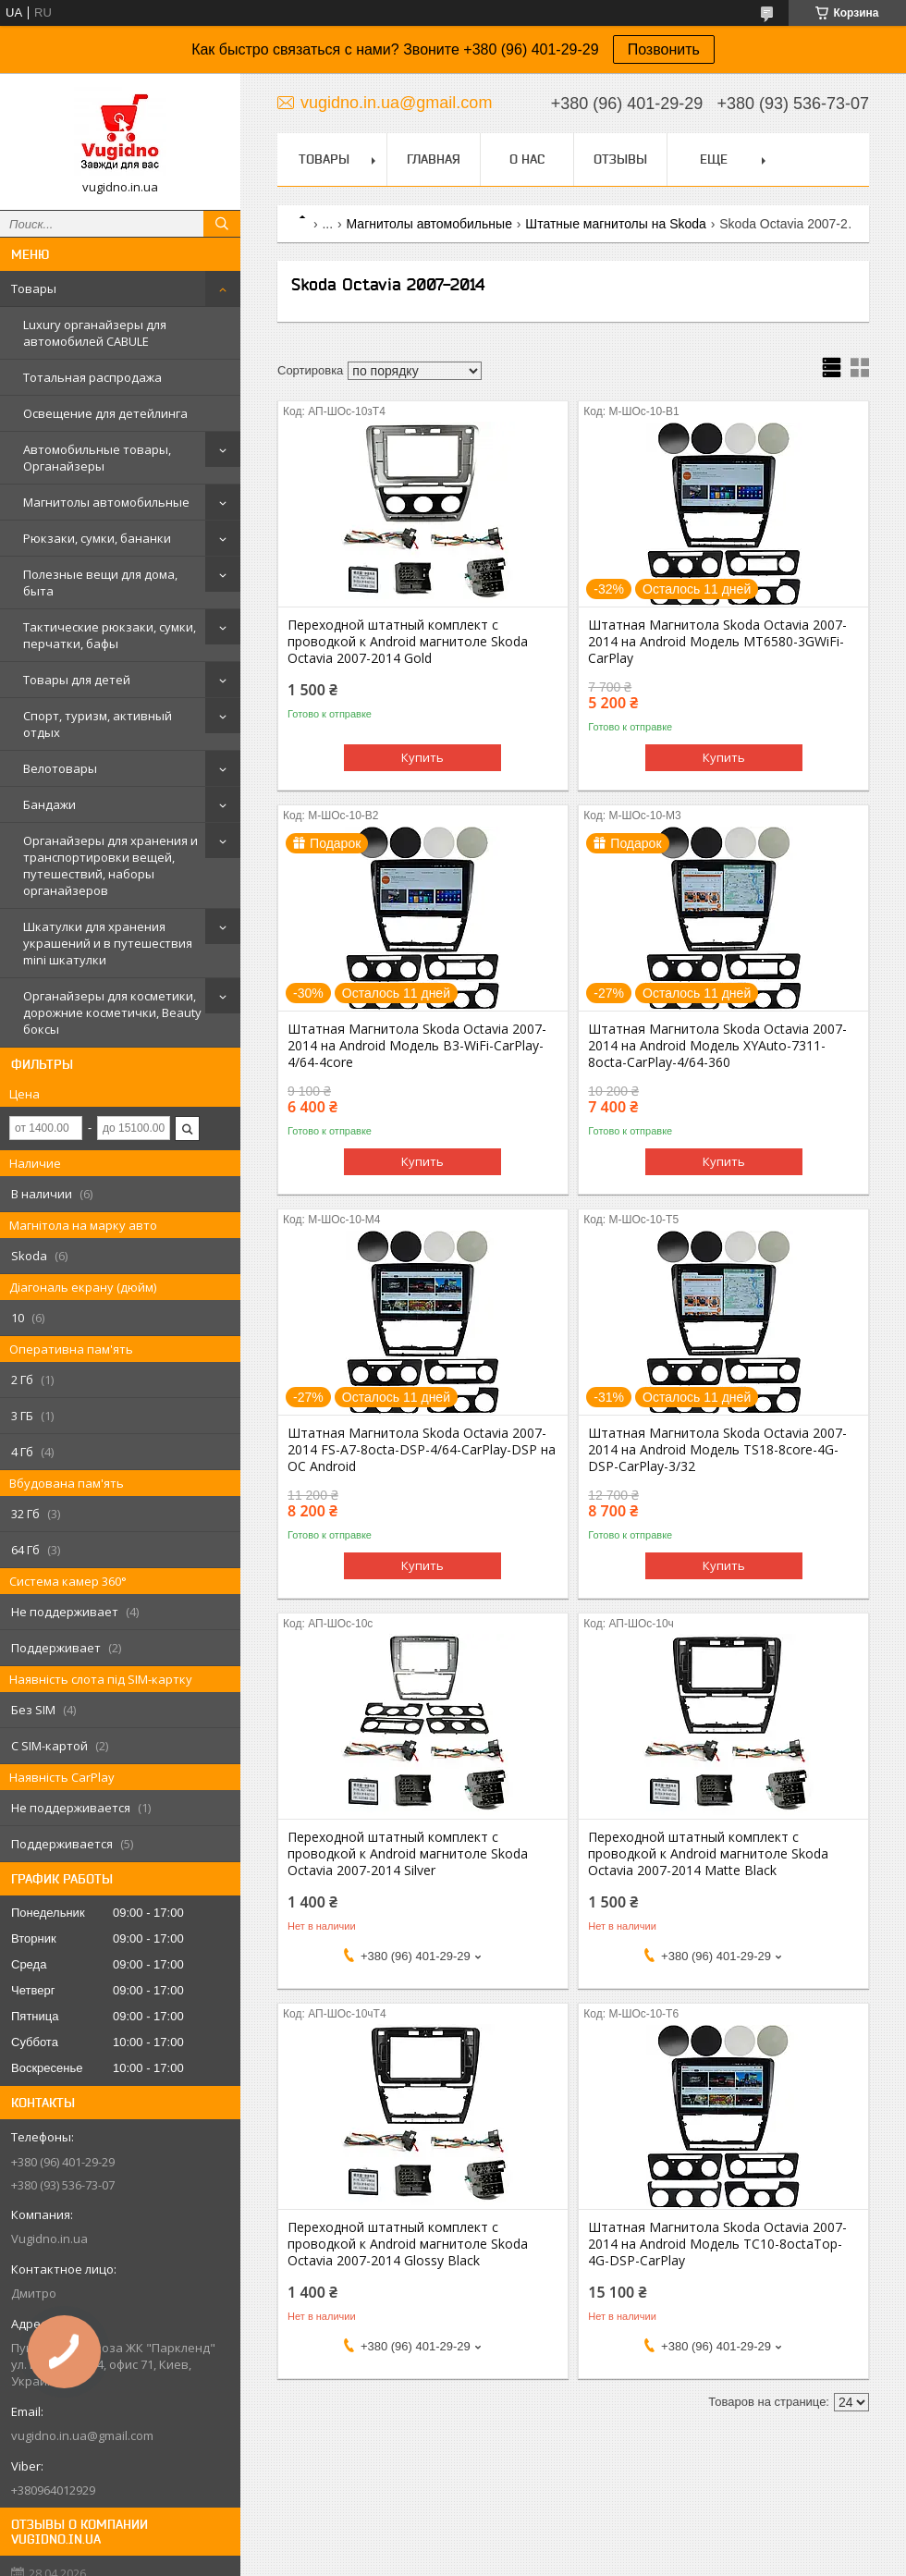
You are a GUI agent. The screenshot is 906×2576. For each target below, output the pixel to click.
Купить (422, 757)
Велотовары (60, 768)
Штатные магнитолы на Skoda (615, 223)
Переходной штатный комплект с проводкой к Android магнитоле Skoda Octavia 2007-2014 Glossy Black (408, 2244)
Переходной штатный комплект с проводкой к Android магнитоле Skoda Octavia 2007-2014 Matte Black (708, 1854)
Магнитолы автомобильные (106, 502)
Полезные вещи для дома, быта (100, 582)
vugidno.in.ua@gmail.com (82, 2435)
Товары (33, 288)
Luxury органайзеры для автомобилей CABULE (94, 333)
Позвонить (664, 49)
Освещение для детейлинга (105, 413)
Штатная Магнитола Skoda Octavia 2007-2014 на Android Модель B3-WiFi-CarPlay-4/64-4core (417, 1046)
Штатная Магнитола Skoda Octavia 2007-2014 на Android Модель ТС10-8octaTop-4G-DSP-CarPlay (717, 2244)
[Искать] (221, 224)
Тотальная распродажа (92, 377)
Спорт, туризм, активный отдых (97, 724)
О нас (527, 159)
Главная (433, 159)
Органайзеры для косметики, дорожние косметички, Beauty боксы (112, 1012)
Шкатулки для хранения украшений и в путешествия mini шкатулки (107, 943)
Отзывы (620, 159)
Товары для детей (76, 679)
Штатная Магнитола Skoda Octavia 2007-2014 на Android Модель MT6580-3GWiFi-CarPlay (717, 642)
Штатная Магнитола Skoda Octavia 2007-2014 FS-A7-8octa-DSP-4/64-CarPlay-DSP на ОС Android (422, 1450)
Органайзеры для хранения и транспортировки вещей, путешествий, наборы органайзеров (110, 865)
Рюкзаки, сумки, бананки (97, 538)
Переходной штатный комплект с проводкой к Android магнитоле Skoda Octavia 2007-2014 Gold (408, 642)
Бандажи (49, 804)
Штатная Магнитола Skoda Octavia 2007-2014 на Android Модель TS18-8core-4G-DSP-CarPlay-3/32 (717, 1450)
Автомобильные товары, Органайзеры (97, 457)
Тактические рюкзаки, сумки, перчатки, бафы (109, 635)
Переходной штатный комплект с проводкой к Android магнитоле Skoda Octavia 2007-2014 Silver (408, 1854)
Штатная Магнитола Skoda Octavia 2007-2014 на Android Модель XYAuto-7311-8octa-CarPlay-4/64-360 (717, 1046)
